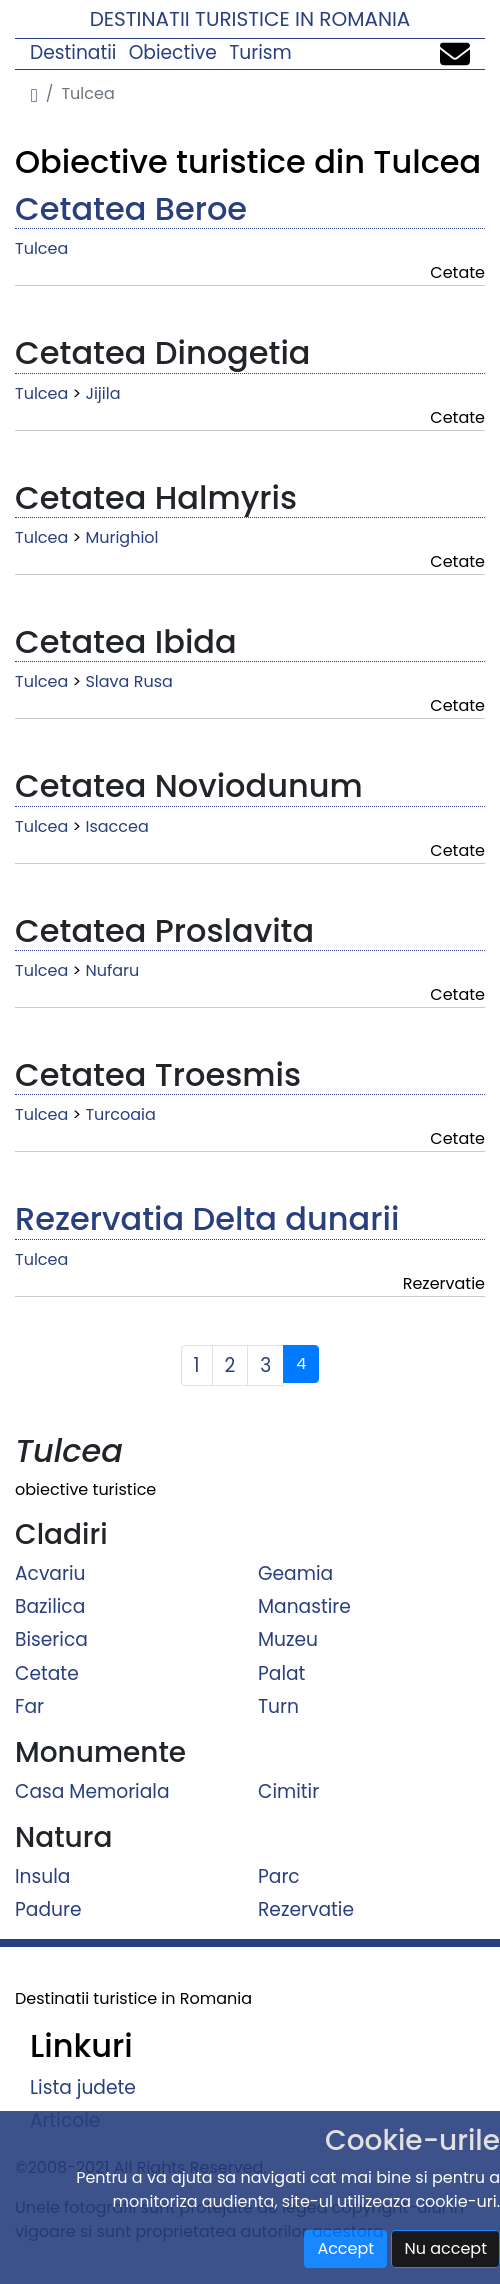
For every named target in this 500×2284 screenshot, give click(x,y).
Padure (48, 1909)
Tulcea (41, 248)
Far (29, 1706)
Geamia (295, 1572)
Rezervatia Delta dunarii (207, 1218)
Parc (279, 1876)
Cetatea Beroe (131, 208)
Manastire (304, 1606)
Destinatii (73, 52)
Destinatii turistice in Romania (250, 19)
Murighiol (121, 537)
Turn (278, 1706)
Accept (345, 2248)
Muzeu (288, 1639)
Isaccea (116, 826)
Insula (42, 1876)
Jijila (102, 393)
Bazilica (50, 1606)
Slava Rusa (128, 681)
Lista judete (83, 2087)
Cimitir (288, 1791)
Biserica (51, 1639)
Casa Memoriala (92, 1791)
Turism (260, 52)
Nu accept (445, 2248)
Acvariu (50, 1572)
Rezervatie (306, 1909)
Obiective (173, 52)
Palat (281, 1672)
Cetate (47, 1672)
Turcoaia (120, 1114)
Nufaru (112, 970)
